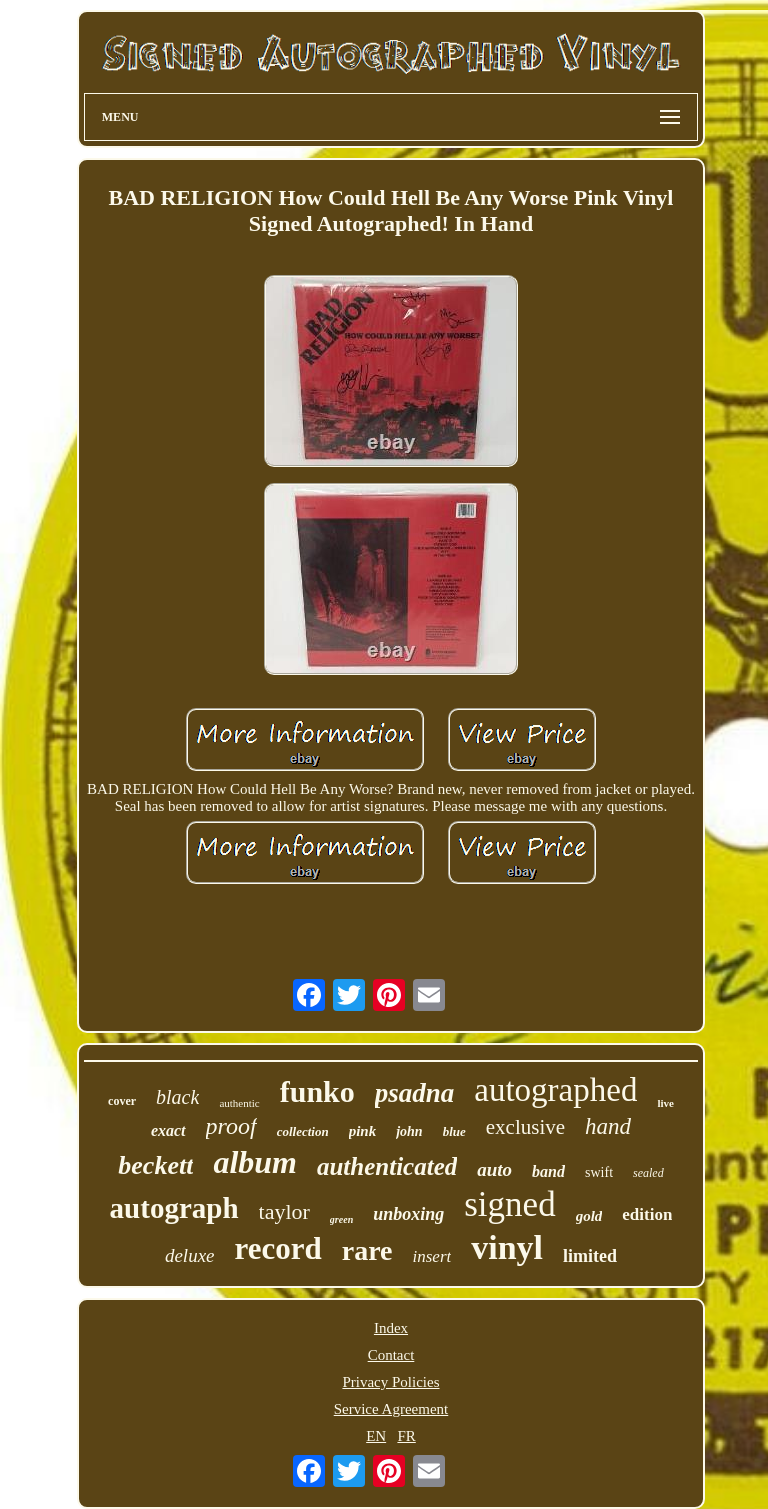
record (278, 1248)
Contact (391, 1355)
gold (589, 1216)
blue (454, 1131)
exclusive (525, 1127)
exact (168, 1130)
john (409, 1131)
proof (231, 1126)
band (548, 1171)
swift (599, 1172)
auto (494, 1169)
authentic (239, 1103)
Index (391, 1328)
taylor (284, 1211)
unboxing (408, 1214)
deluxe (190, 1255)
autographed (555, 1090)
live (665, 1103)
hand (608, 1126)
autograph (174, 1208)
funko (317, 1091)
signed (509, 1204)
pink (363, 1131)
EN (376, 1436)
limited (590, 1256)
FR (406, 1436)
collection (303, 1131)
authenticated (387, 1166)
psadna (415, 1093)
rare (367, 1250)
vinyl (507, 1247)
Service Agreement (391, 1409)
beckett (155, 1165)
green (341, 1219)
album (255, 1162)
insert (432, 1256)
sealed (648, 1173)
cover (122, 1101)
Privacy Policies (390, 1382)
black (177, 1097)
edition (647, 1214)
